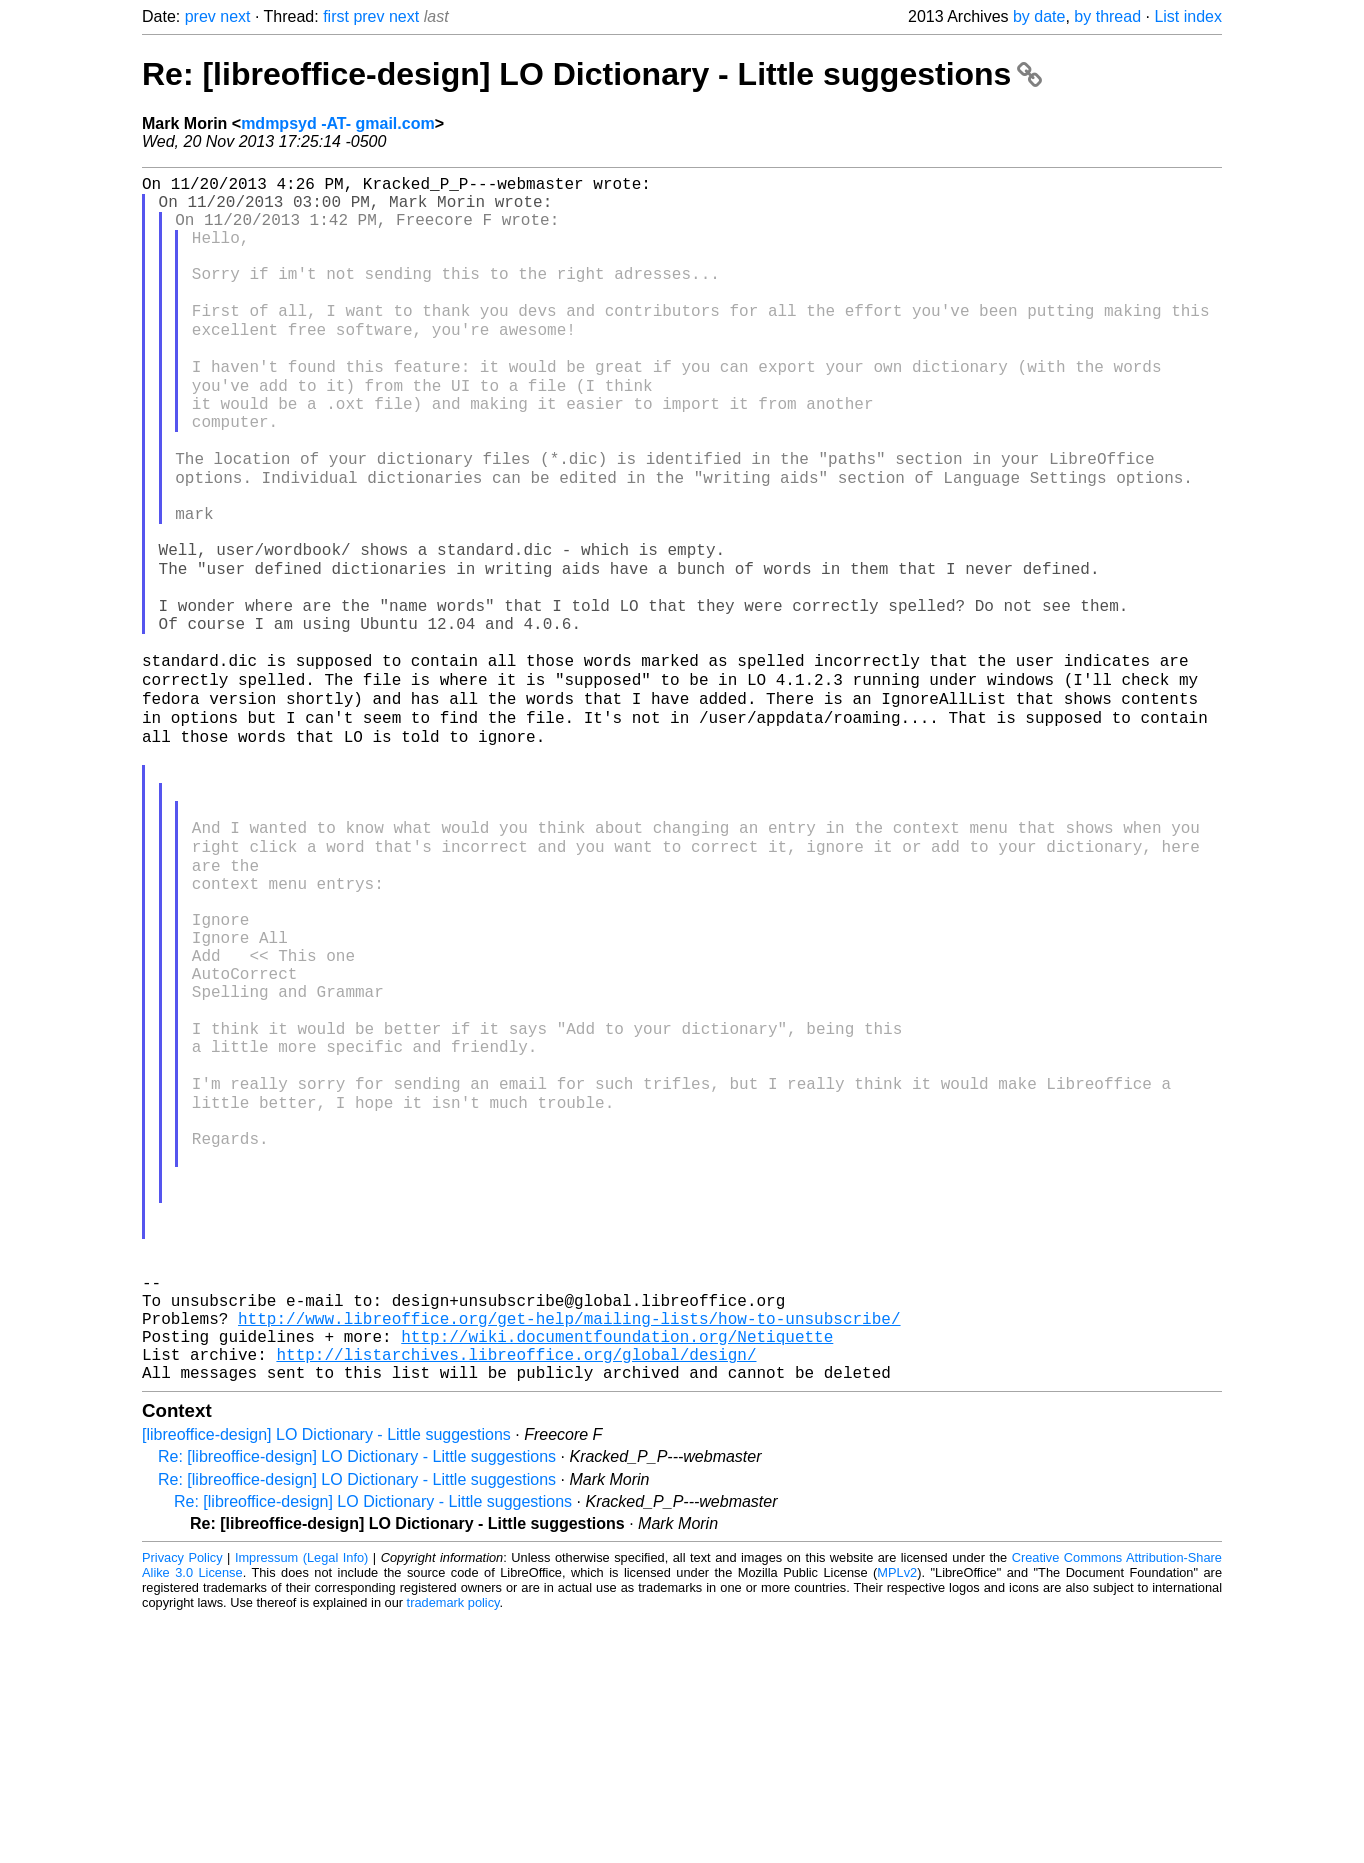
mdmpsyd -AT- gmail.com (338, 123)
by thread (1107, 16)
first (336, 16)
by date (1039, 16)
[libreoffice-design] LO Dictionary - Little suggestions (326, 1679)
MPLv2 (897, 1817)
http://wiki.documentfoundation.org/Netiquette (617, 1573)
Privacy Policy (182, 1802)
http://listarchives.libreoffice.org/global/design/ (516, 1595)
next (235, 16)
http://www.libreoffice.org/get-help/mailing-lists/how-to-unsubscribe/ (569, 1551)
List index (1188, 16)
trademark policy (453, 1847)
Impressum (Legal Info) (301, 1802)
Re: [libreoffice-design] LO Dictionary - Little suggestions (592, 74)
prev (200, 16)
